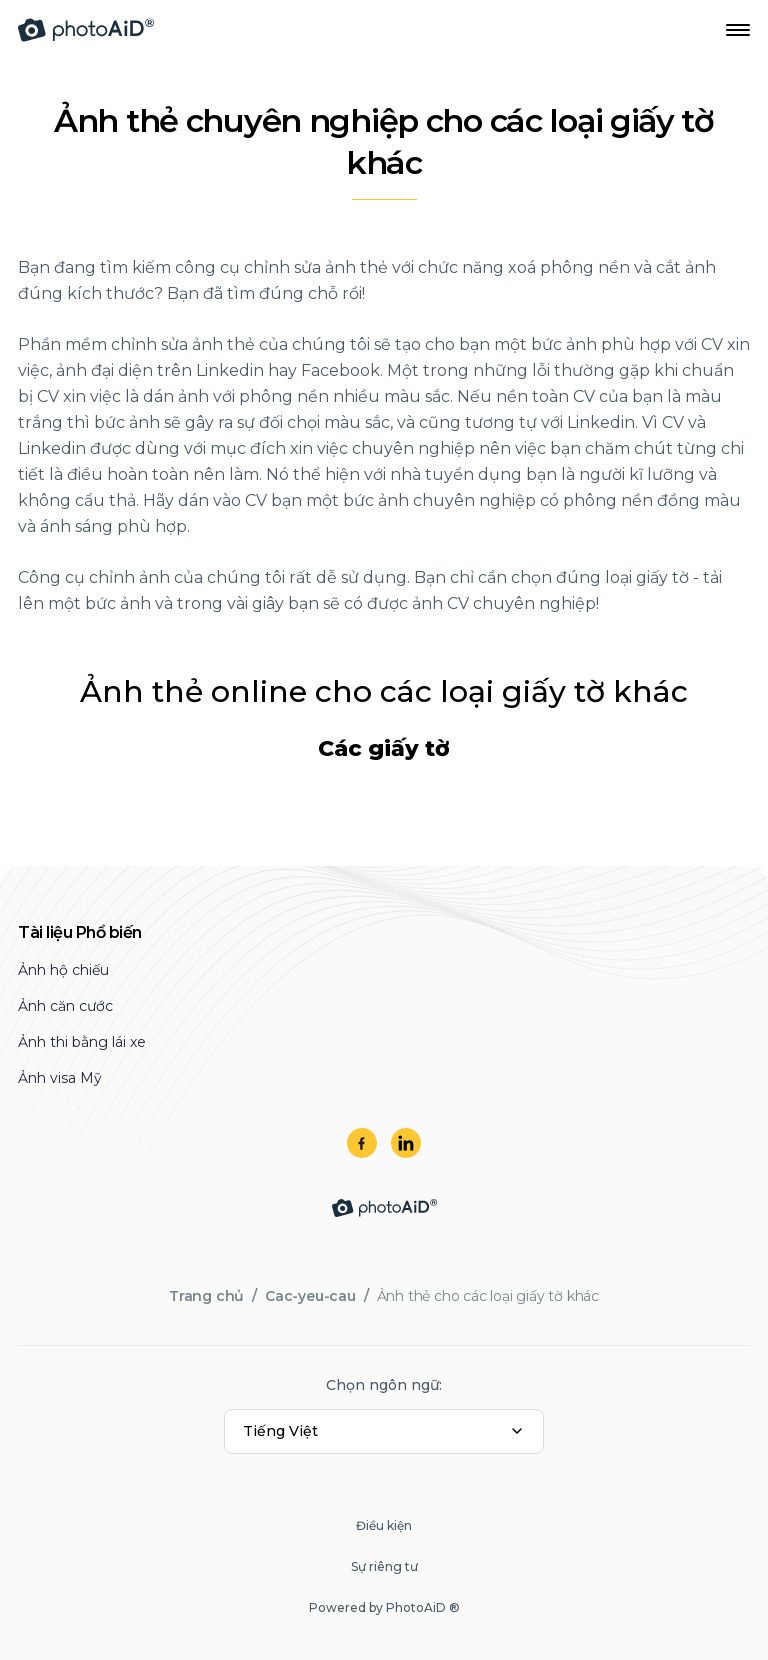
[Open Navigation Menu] (738, 30)
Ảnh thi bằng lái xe (82, 1042)
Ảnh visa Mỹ (60, 1078)
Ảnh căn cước (65, 1006)
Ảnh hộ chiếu (63, 970)
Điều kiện (384, 1525)
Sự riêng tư (384, 1566)
